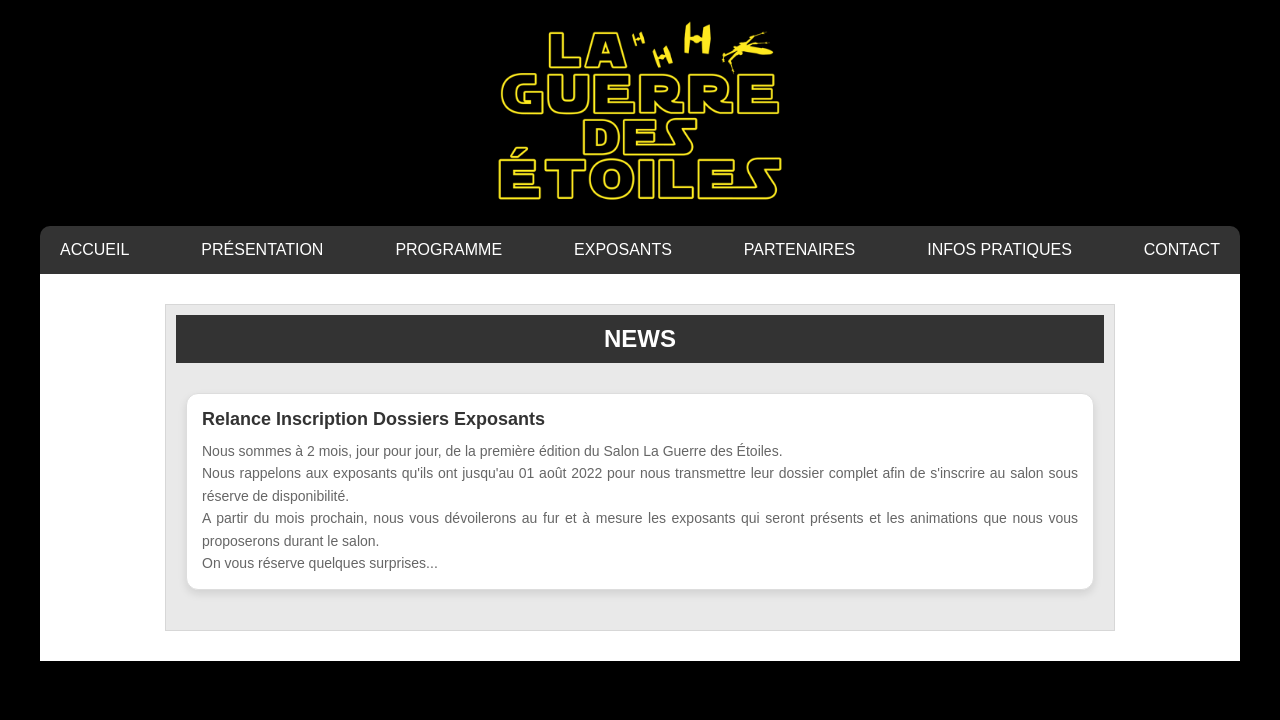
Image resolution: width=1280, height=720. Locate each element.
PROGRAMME (448, 249)
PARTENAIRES (799, 249)
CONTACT (1182, 249)
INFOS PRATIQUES (999, 249)
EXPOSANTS (623, 249)
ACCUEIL (94, 249)
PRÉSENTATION (262, 249)
